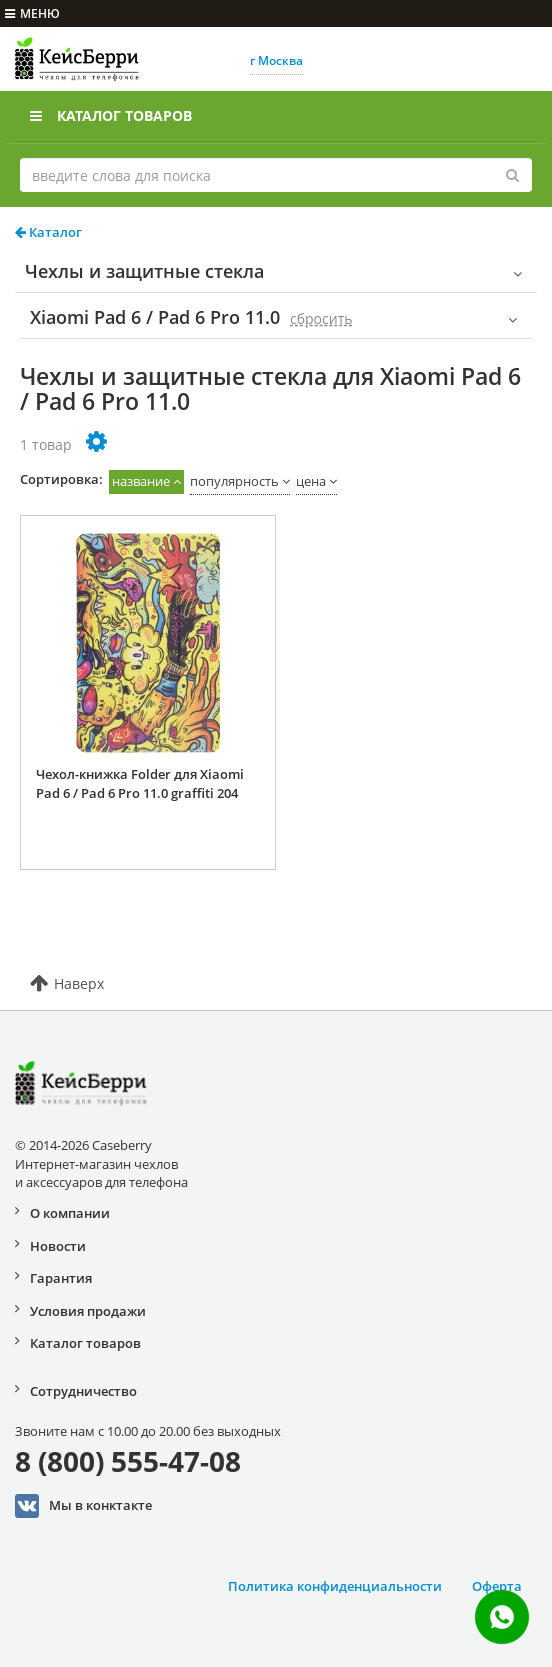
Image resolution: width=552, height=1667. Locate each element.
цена (311, 481)
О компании (70, 1213)
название (141, 481)
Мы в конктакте (83, 1506)
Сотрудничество (83, 1391)
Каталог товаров (111, 115)
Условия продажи (88, 1311)
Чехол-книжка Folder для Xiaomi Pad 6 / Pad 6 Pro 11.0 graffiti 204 (140, 783)
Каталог (48, 232)
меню (32, 13)
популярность (234, 481)
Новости (58, 1246)
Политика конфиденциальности (335, 1586)
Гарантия (61, 1278)
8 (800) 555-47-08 (128, 1461)
